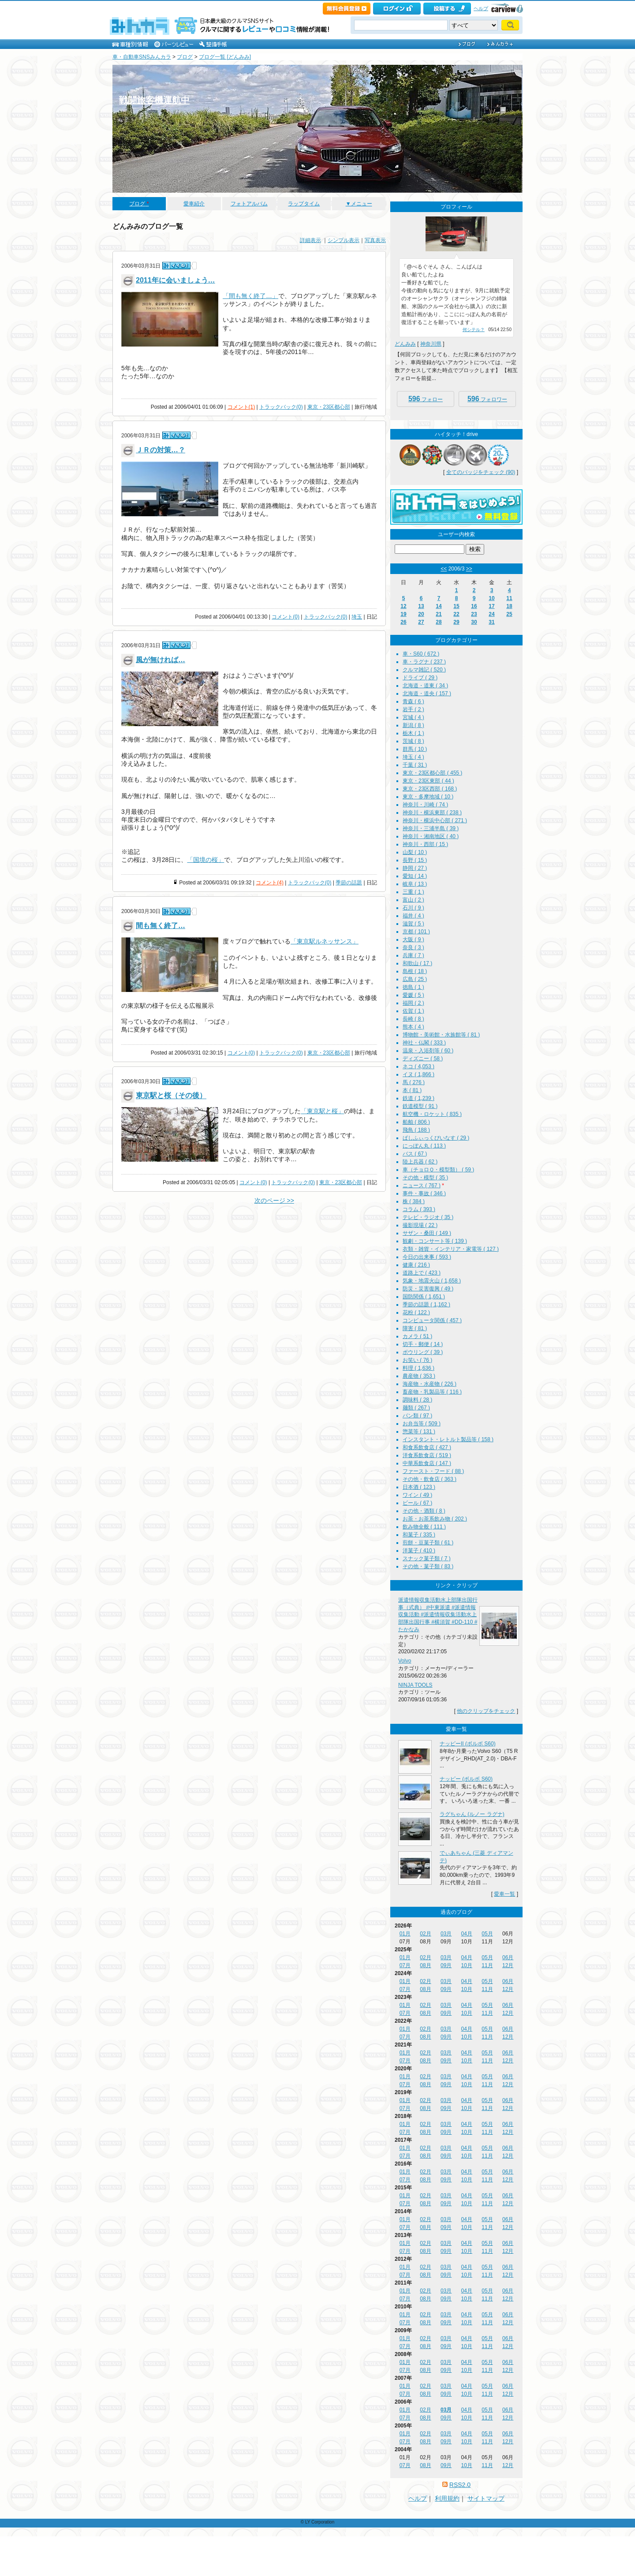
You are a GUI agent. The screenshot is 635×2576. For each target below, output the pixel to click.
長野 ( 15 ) (415, 860)
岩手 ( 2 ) (413, 709)
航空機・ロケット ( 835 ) (432, 1114)
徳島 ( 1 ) (413, 987)
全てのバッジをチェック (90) (480, 472)
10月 (466, 1965)
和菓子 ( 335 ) (419, 1535)
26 (403, 622)
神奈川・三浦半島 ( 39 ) (431, 828)
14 (438, 606)
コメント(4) (270, 883)
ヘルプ (481, 8)
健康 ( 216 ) (416, 1265)
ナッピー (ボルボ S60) (466, 1779)
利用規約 (447, 2498)
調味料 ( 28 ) (417, 1400)
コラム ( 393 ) (419, 1209)
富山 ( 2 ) (413, 900)
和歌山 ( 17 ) (417, 963)
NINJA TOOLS (415, 1685)
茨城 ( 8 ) (413, 741)
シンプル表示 (343, 240)
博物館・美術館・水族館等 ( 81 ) (441, 1035)
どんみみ (405, 344)
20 (421, 614)
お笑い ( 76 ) (417, 1360)
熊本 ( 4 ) (413, 1027)
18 (509, 606)
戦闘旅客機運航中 (154, 100)
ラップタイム (304, 204)
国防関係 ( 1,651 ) (424, 1297)
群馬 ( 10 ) (415, 749)
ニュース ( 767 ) (422, 1185)
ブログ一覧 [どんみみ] (225, 57)
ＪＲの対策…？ (160, 450)
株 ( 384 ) (414, 1201)
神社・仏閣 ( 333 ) (424, 1043)
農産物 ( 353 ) (419, 1376)
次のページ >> (274, 1200)
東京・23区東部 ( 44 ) (428, 781)
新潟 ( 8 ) (413, 725)
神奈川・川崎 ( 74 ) (425, 805)
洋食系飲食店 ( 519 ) (427, 1455)
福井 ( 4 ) (413, 916)
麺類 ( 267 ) (416, 1408)
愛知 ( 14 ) (415, 876)
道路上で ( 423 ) (422, 1273)
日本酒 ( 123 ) (419, 1487)
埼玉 (356, 617)
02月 (425, 1934)
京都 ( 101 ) (416, 931)
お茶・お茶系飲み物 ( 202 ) (435, 1519)
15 (456, 606)
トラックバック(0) (281, 407)
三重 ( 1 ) (413, 892)
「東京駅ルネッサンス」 (325, 941)
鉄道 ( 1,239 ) (418, 1098)
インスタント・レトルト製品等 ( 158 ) (448, 1439)
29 (456, 622)
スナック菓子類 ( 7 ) (427, 1558)
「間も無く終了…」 (250, 295)
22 (456, 614)
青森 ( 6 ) (413, 701)
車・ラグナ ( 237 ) (424, 662)
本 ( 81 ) (412, 1090)
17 (491, 606)
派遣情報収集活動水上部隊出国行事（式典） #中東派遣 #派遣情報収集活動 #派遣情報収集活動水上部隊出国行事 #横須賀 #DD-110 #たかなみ (438, 1615)
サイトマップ (485, 2498)
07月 (405, 1965)
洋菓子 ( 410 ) (419, 1550)
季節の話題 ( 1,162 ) (426, 1304)
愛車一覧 (504, 1894)
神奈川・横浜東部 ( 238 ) (432, 812)
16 (474, 606)
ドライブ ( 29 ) (420, 678)
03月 (446, 1934)
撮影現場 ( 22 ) (420, 1225)
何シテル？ (474, 329)
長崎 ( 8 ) (413, 1019)
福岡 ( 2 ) (413, 1003)
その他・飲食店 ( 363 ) (429, 1479)
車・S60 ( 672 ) (421, 654)
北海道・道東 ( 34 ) (425, 685)
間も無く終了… (160, 925)
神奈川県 (430, 344)
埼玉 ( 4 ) (413, 757)
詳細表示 (310, 240)
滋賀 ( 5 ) (413, 924)
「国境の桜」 (205, 859)
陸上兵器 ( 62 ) (420, 1162)
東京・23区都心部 (328, 407)
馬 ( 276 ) (414, 1082)
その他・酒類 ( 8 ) (424, 1511)
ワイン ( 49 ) (417, 1495)
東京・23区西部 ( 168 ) (430, 789)
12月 (507, 1965)
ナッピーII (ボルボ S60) (468, 1744)
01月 (405, 1934)
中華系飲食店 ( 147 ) (427, 1463)
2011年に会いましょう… (175, 280)
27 (421, 622)
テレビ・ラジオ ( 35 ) (428, 1217)
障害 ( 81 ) (415, 1328)
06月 (507, 1957)
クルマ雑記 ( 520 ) (424, 670)
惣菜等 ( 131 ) (419, 1431)
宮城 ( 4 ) (413, 717)
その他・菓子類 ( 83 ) (428, 1566)
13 (421, 606)
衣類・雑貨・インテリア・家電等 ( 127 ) (451, 1249)
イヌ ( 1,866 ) (418, 1074)
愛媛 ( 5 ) (413, 995)
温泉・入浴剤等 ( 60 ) (428, 1051)
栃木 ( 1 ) (413, 733)
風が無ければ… (160, 660)
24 (491, 614)
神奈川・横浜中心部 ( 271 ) (435, 820)
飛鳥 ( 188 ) (416, 1130)
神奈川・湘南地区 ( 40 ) (431, 836)
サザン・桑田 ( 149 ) (427, 1233)
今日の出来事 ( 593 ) (427, 1257)
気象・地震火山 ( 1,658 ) (432, 1281)
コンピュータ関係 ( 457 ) (432, 1320)
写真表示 (375, 240)
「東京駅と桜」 (322, 1111)
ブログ (185, 57)
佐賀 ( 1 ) (413, 1011)
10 (491, 598)
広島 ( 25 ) (415, 979)
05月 (487, 1934)
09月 (446, 1965)
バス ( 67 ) (415, 1154)
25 (509, 614)
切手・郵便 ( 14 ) (423, 1344)
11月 (487, 1965)
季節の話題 (349, 883)
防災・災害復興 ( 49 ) (428, 1289)
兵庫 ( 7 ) (413, 955)
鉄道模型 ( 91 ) (420, 1106)
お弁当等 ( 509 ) (422, 1423)
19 (403, 614)
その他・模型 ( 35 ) (425, 1177)
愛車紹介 (194, 204)
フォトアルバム (249, 204)
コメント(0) (285, 617)
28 (438, 622)
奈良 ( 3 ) (413, 947)
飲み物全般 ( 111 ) (424, 1527)
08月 (425, 1965)
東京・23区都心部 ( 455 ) (432, 773)
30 (474, 622)
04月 (466, 1934)
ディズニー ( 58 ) (423, 1058)
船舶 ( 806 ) (416, 1122)
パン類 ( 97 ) (417, 1416)
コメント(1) (241, 407)
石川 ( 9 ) (413, 908)
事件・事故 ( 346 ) (424, 1193)
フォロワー (487, 399)
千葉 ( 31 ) (415, 765)
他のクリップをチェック (486, 1711)
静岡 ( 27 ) (415, 868)
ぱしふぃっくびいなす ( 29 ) (436, 1138)
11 (509, 598)
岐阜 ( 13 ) (415, 884)
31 (491, 622)
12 (403, 606)
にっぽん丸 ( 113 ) (424, 1146)
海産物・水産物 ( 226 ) (429, 1384)
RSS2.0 (460, 2484)
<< (444, 569)
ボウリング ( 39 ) (423, 1352)
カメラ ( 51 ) (417, 1336)
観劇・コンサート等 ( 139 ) (435, 1241)
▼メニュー (359, 204)
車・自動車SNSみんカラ (141, 57)
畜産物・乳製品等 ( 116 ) (432, 1392)
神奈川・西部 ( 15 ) (425, 844)
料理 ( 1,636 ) (418, 1368)
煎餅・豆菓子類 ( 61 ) (428, 1543)
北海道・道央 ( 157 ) (427, 693)
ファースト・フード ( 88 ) (433, 1471)
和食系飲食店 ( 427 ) (427, 1447)
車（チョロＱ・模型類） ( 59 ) (438, 1170)
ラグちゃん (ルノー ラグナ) (472, 1814)
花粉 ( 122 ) (416, 1312)
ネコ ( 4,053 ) (418, 1066)
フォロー (425, 399)
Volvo (404, 1661)
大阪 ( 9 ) (413, 939)
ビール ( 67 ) (417, 1503)
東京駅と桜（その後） (171, 1096)
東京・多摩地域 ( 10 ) (428, 797)
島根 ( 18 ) (415, 971)
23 (474, 614)
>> (469, 569)
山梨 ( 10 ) (415, 852)
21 (438, 614)
